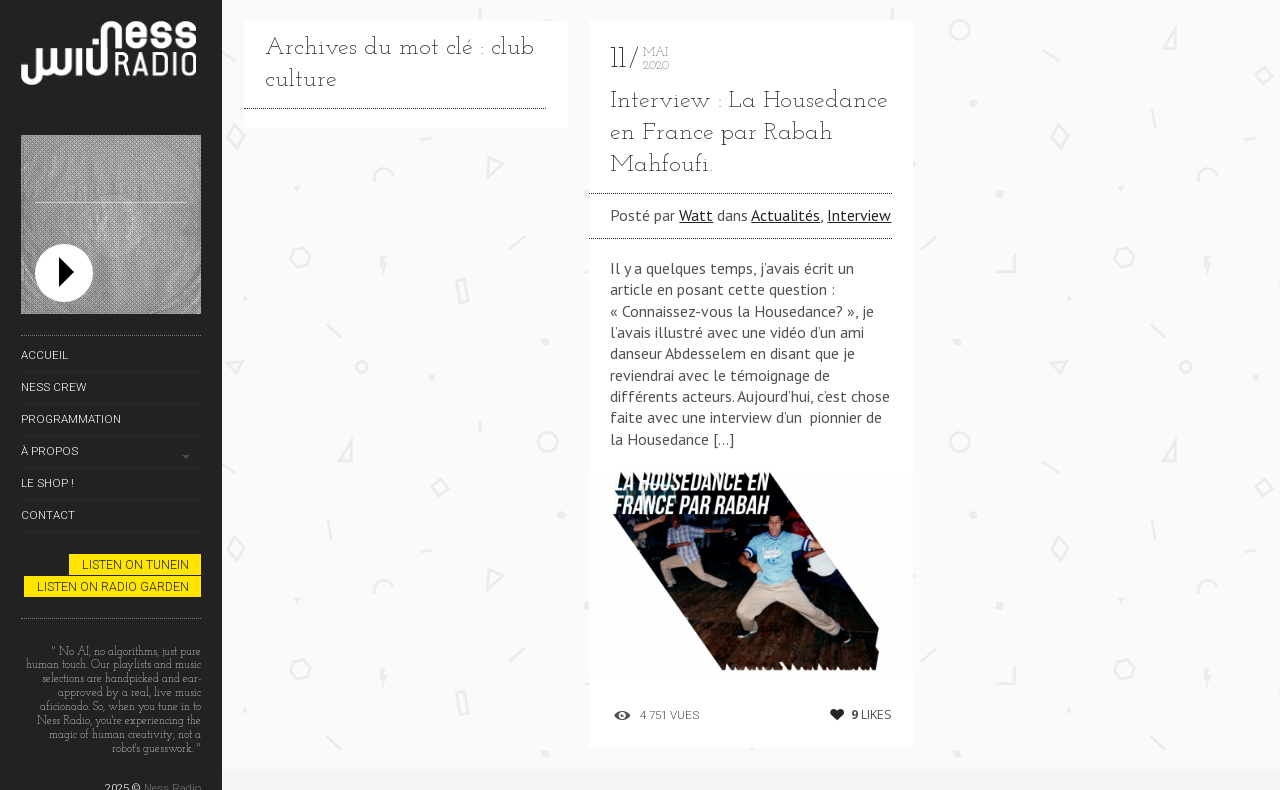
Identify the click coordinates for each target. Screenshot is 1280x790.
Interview (859, 215)
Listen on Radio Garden (113, 586)
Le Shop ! (47, 483)
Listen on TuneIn (135, 564)
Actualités (785, 215)
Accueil (44, 355)
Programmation (71, 419)
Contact (48, 515)
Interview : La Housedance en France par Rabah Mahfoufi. (749, 133)
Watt (696, 215)
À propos (49, 451)
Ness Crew (53, 387)
